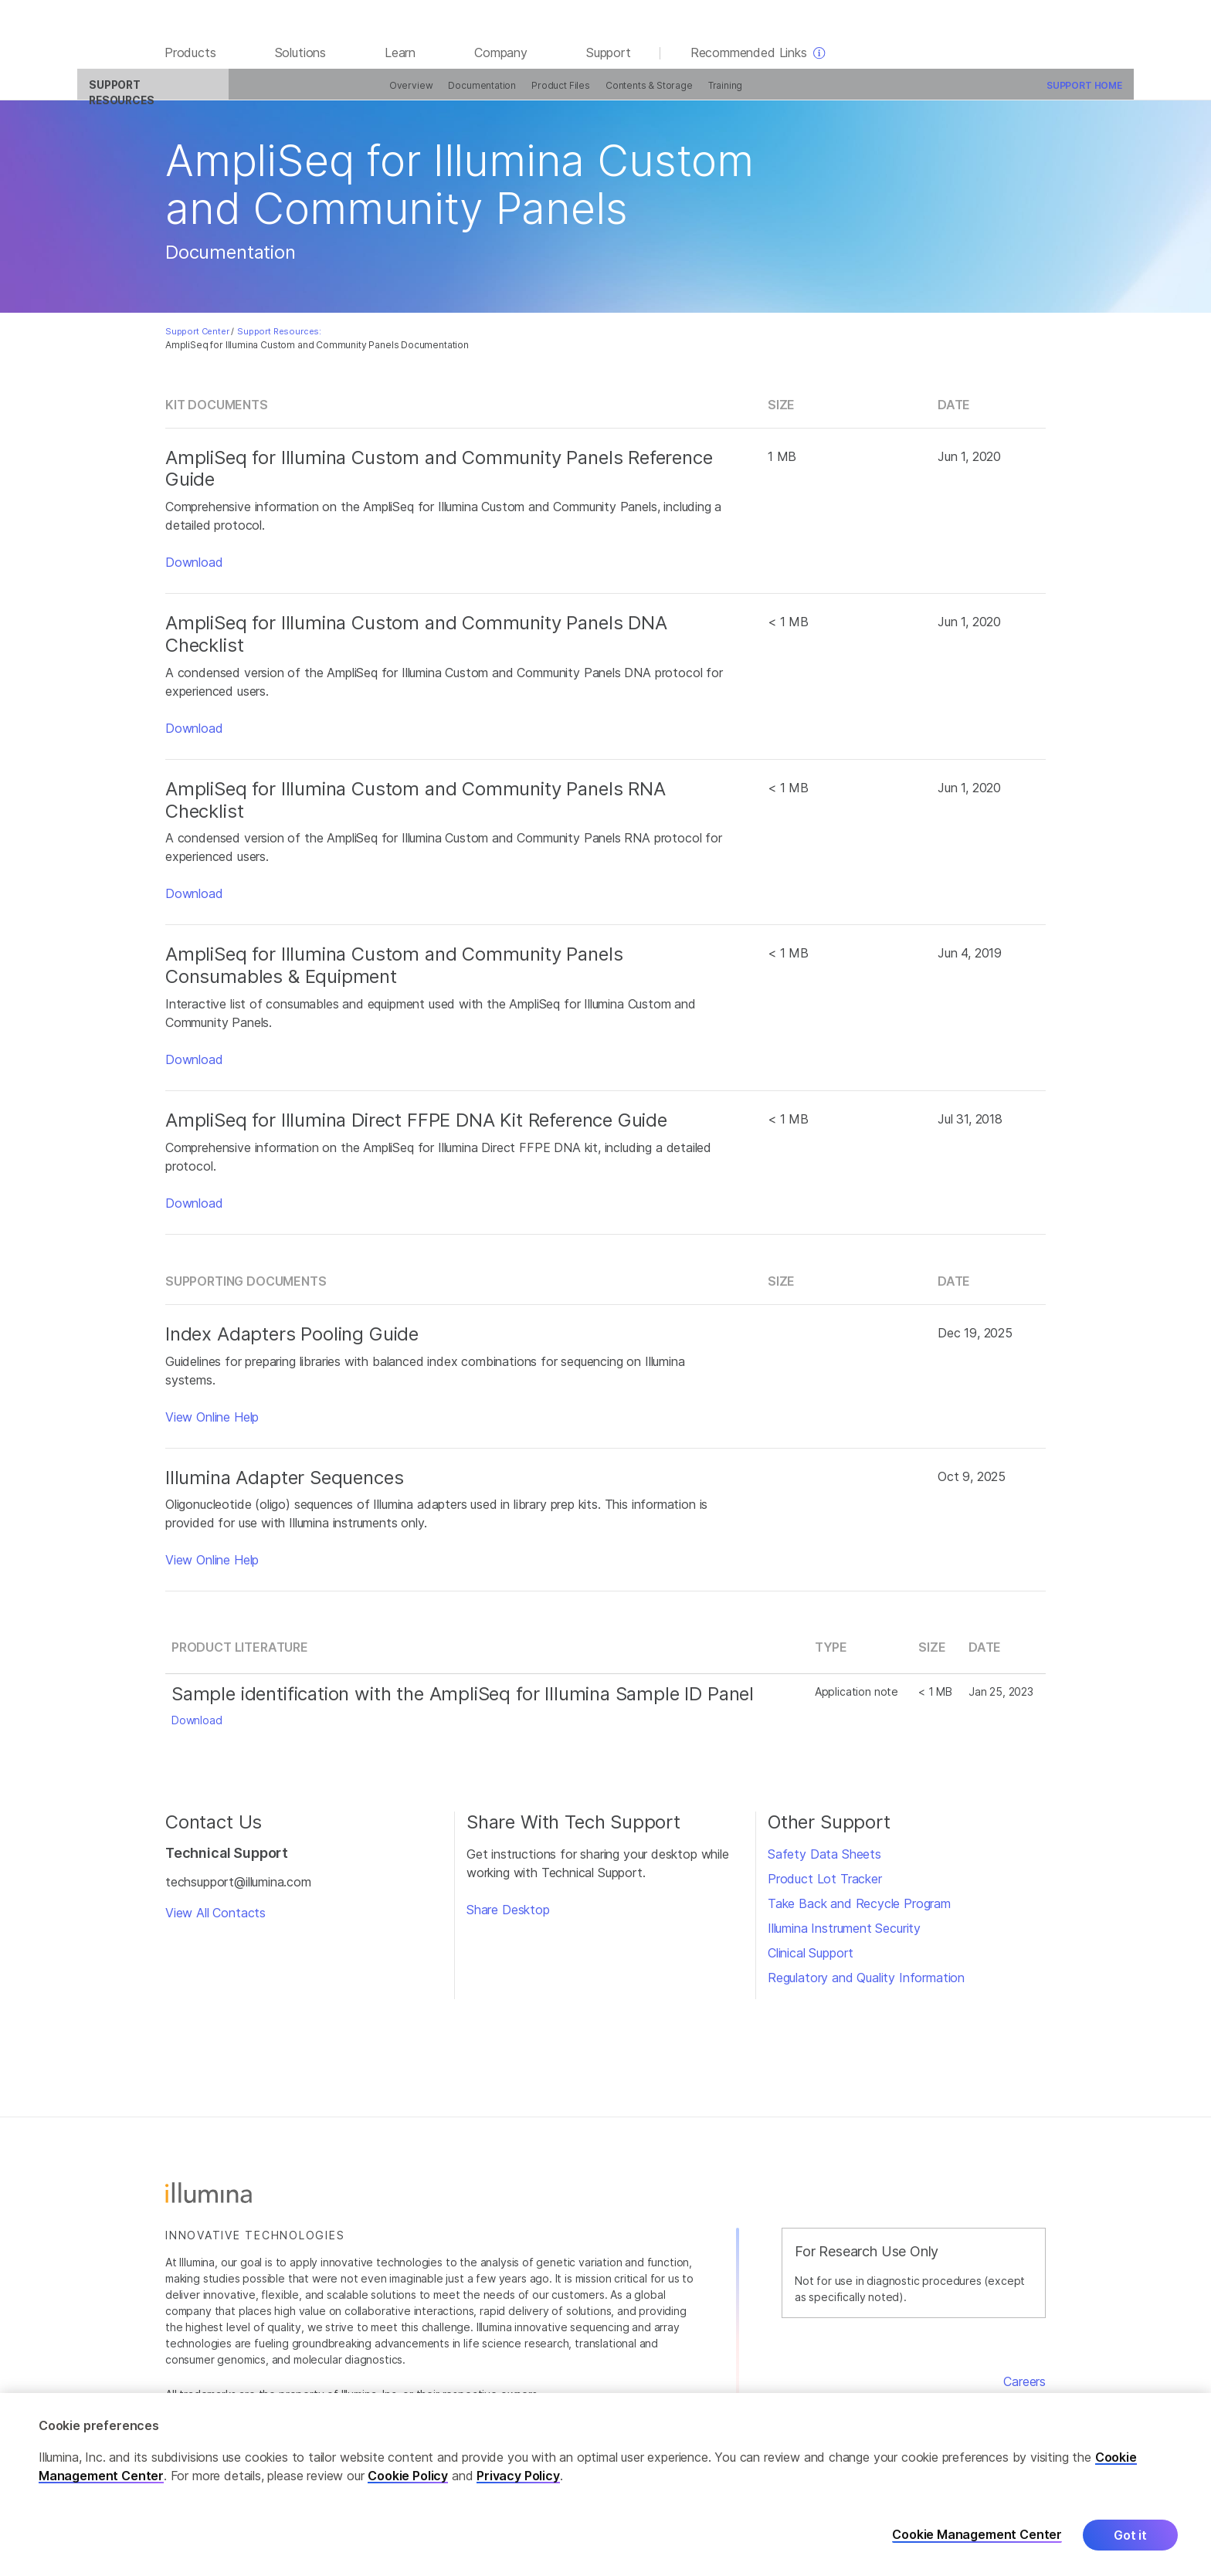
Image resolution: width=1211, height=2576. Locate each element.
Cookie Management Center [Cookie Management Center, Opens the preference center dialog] (977, 2534)
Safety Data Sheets (824, 1863)
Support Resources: (279, 340)
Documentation (406, 94)
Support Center (197, 340)
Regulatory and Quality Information (866, 1987)
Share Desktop (508, 1919)
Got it (1130, 2535)
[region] (605, 2484)
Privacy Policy (518, 2475)
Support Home (1008, 94)
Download (194, 571)
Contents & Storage (572, 94)
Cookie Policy (408, 2475)
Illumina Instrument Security (844, 1937)
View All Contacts (215, 1921)
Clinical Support (810, 1962)
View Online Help (212, 1425)
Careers (1024, 2390)
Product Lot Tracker (825, 1888)
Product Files (484, 94)
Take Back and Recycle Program (859, 1912)
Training (649, 94)
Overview (335, 94)
